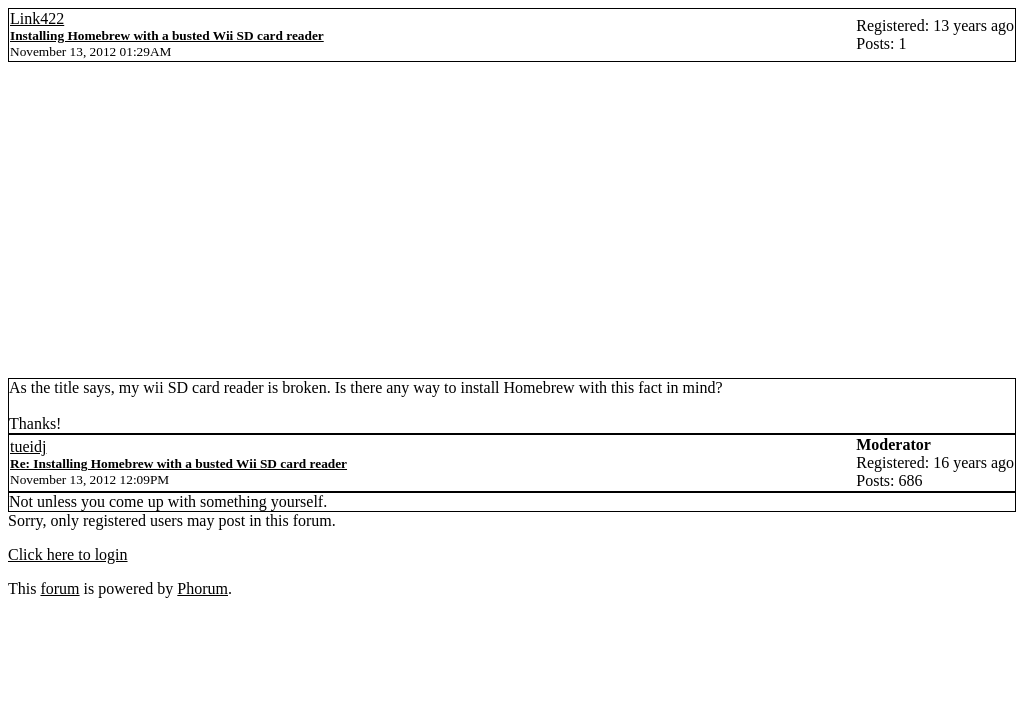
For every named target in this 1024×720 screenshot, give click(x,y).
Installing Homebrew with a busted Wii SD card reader (167, 35)
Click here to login (68, 554)
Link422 (37, 18)
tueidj (28, 446)
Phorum (202, 588)
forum (59, 588)
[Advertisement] (512, 228)
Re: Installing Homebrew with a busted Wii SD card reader (178, 463)
